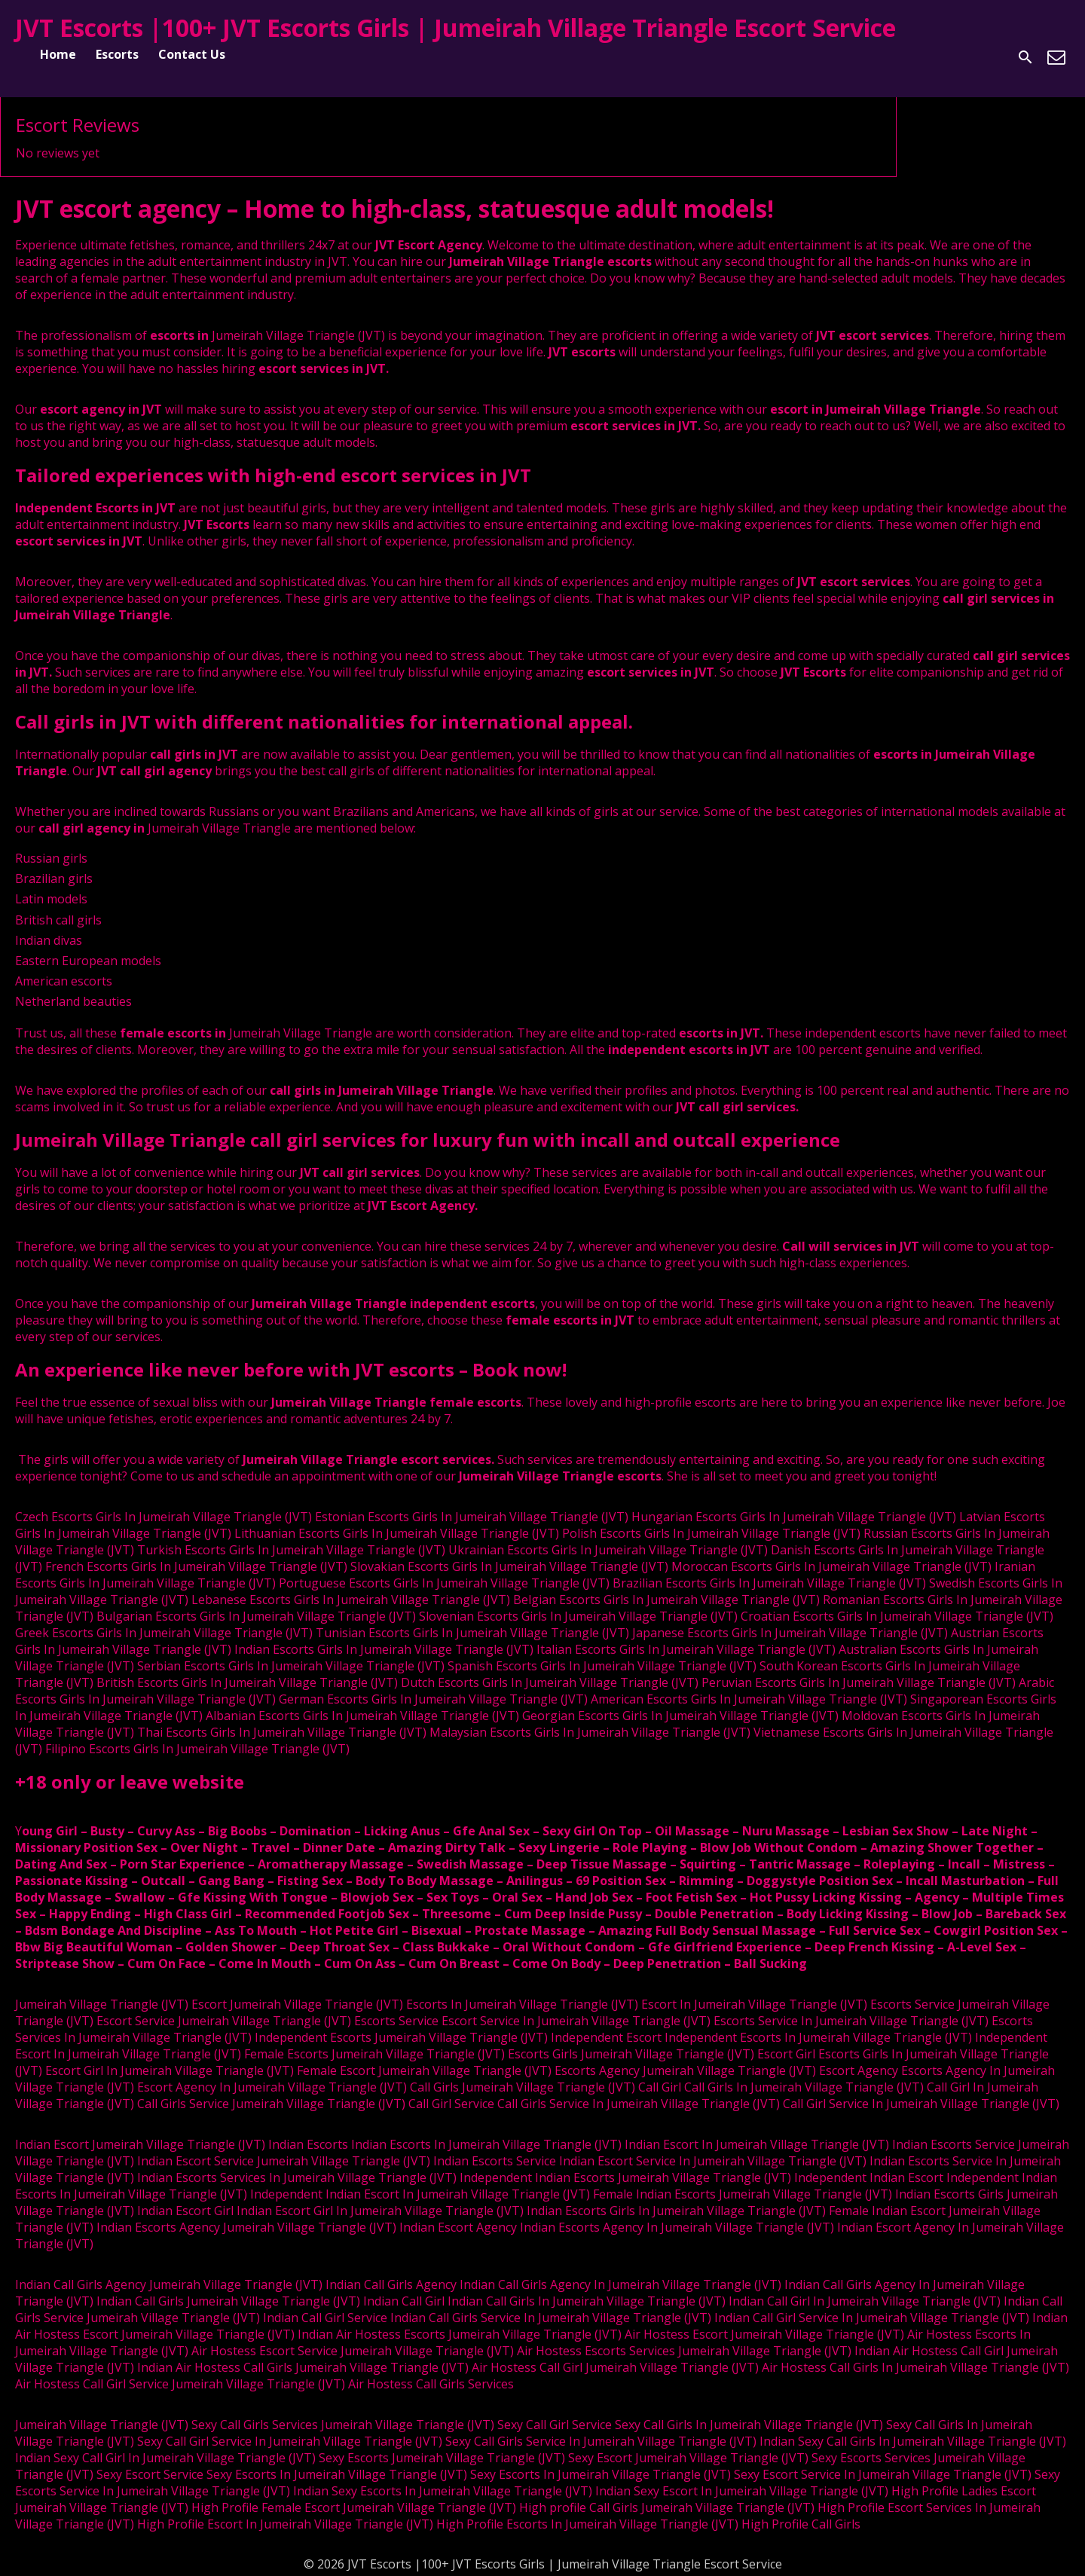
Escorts (117, 54)
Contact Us (191, 54)
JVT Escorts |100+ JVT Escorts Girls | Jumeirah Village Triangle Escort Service (455, 27)
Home (58, 54)
